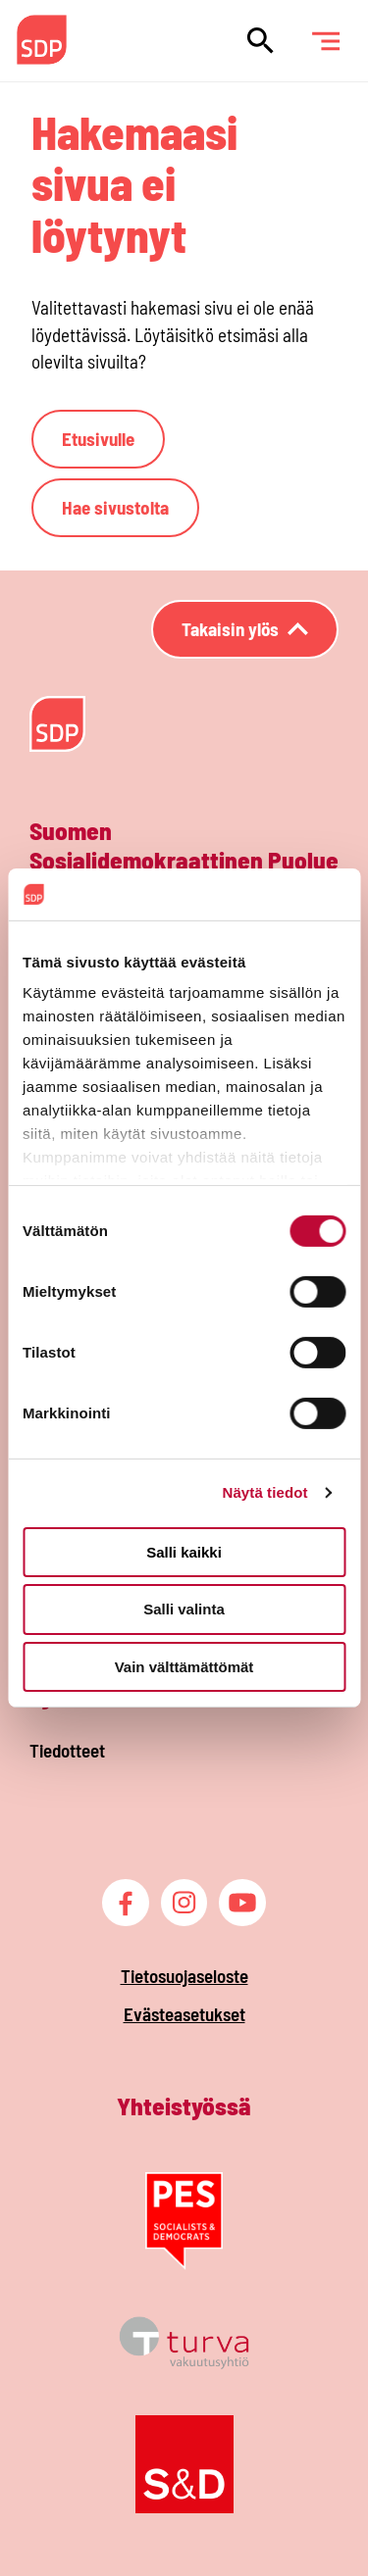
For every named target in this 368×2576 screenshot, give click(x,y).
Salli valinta (184, 1609)
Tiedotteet (67, 1750)
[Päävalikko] (325, 41)
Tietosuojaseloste (184, 1975)
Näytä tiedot (265, 1492)
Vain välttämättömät (184, 1667)
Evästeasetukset (184, 2014)
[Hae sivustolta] (261, 41)
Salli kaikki (184, 1551)
